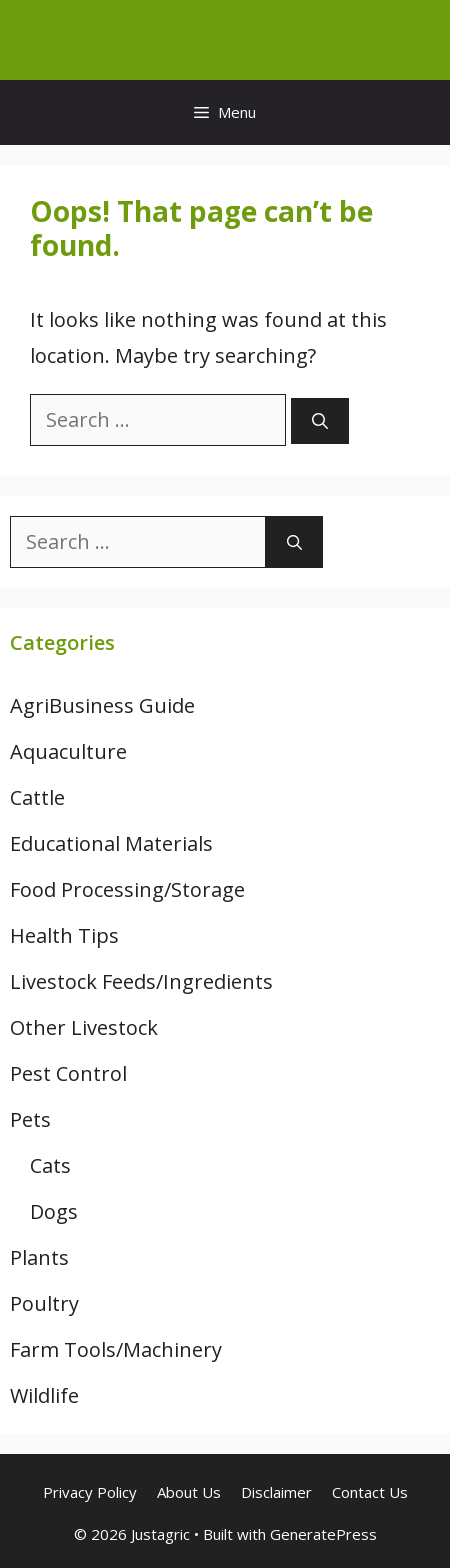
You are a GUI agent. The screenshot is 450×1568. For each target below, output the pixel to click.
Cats (50, 1165)
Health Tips (64, 935)
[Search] (320, 421)
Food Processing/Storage (127, 889)
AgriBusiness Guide (102, 705)
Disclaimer (276, 1492)
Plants (39, 1257)
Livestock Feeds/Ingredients (141, 981)
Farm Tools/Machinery (116, 1349)
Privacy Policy (90, 1492)
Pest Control (68, 1073)
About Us (189, 1492)
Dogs (54, 1211)
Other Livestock (84, 1027)
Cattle (37, 797)
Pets (30, 1119)
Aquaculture (68, 751)
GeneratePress (323, 1534)
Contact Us (370, 1492)
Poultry (44, 1303)
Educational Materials (111, 843)
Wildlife (44, 1395)
